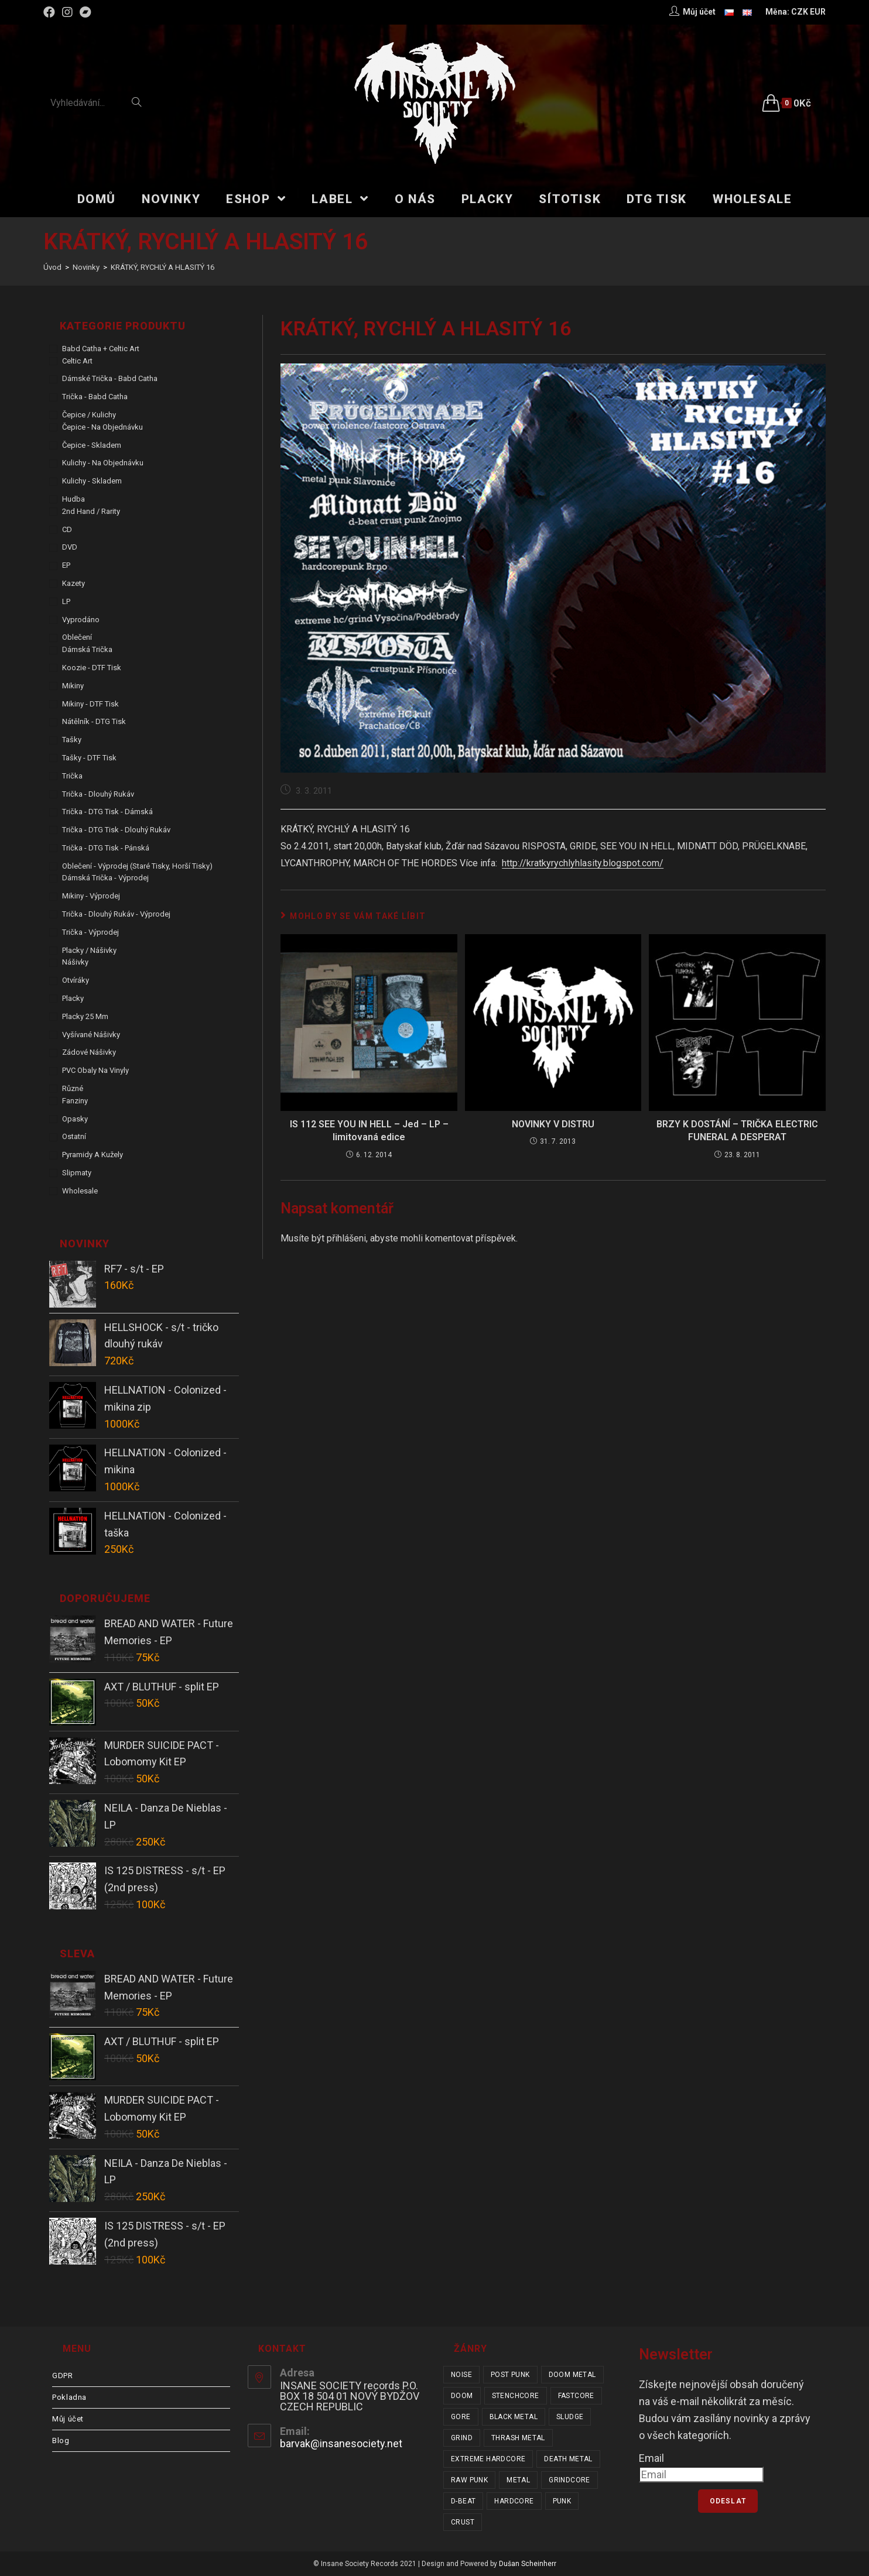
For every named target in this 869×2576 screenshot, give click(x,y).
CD (67, 529)
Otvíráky (75, 980)
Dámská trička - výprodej (105, 877)
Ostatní (74, 1136)
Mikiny (73, 685)
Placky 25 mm (85, 1016)
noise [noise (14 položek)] (461, 2375)
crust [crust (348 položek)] (462, 2522)
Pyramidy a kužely (92, 1154)
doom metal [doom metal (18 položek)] (572, 2375)
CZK (799, 11)
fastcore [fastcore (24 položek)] (576, 2396)
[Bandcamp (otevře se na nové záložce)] (85, 12)
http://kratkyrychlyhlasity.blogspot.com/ (582, 863)
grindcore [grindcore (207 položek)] (569, 2480)
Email (651, 2458)
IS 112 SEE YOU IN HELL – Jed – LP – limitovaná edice (369, 1131)
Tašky (71, 739)
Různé (72, 1088)
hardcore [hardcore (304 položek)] (513, 2501)
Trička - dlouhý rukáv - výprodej (116, 914)
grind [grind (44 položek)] (462, 2438)
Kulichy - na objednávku (102, 462)
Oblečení (77, 637)
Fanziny (75, 1100)
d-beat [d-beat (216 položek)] (463, 2501)
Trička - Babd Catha (95, 396)
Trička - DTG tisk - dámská (107, 811)
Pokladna (69, 2397)
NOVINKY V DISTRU (553, 1124)
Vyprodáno (81, 619)
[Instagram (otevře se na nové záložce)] (67, 12)
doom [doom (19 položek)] (462, 2396)
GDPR (62, 2375)
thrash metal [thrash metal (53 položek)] (518, 2438)
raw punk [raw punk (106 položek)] (469, 2480)
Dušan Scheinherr (527, 2564)
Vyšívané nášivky (91, 1034)
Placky (73, 998)
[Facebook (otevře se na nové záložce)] (51, 12)
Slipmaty (76, 1172)
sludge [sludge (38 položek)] (569, 2417)
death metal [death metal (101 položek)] (568, 2459)
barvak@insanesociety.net (341, 2443)
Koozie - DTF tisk (91, 667)
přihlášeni (346, 1238)
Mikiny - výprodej (91, 895)
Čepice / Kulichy (89, 414)
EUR (818, 11)
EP (66, 565)
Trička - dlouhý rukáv (98, 794)
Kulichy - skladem (92, 480)
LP (66, 601)
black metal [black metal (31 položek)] (514, 2417)
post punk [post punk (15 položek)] (510, 2375)
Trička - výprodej (90, 932)
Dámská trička (87, 649)
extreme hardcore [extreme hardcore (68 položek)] (488, 2459)
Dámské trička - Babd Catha (110, 378)
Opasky (75, 1118)
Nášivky (75, 962)
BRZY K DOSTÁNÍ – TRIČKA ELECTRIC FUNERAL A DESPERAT (737, 1131)
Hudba (73, 499)
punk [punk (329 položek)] (562, 2501)
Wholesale (80, 1190)
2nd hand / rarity (91, 511)
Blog (60, 2440)
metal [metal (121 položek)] (518, 2480)
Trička (72, 775)
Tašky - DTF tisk (89, 757)
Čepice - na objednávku (102, 427)
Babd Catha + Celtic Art (100, 348)
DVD (69, 547)
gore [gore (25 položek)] (461, 2417)
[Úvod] (52, 267)
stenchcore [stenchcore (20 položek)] (515, 2396)
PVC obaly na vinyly (95, 1070)
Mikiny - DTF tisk (90, 703)
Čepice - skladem (91, 445)
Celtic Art (77, 360)
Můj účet (68, 2418)
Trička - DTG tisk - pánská (105, 847)
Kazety (73, 583)
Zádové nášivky (89, 1052)
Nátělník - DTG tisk (94, 721)
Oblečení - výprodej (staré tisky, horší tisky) (137, 866)
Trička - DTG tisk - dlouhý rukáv (116, 829)
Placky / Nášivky (89, 950)
